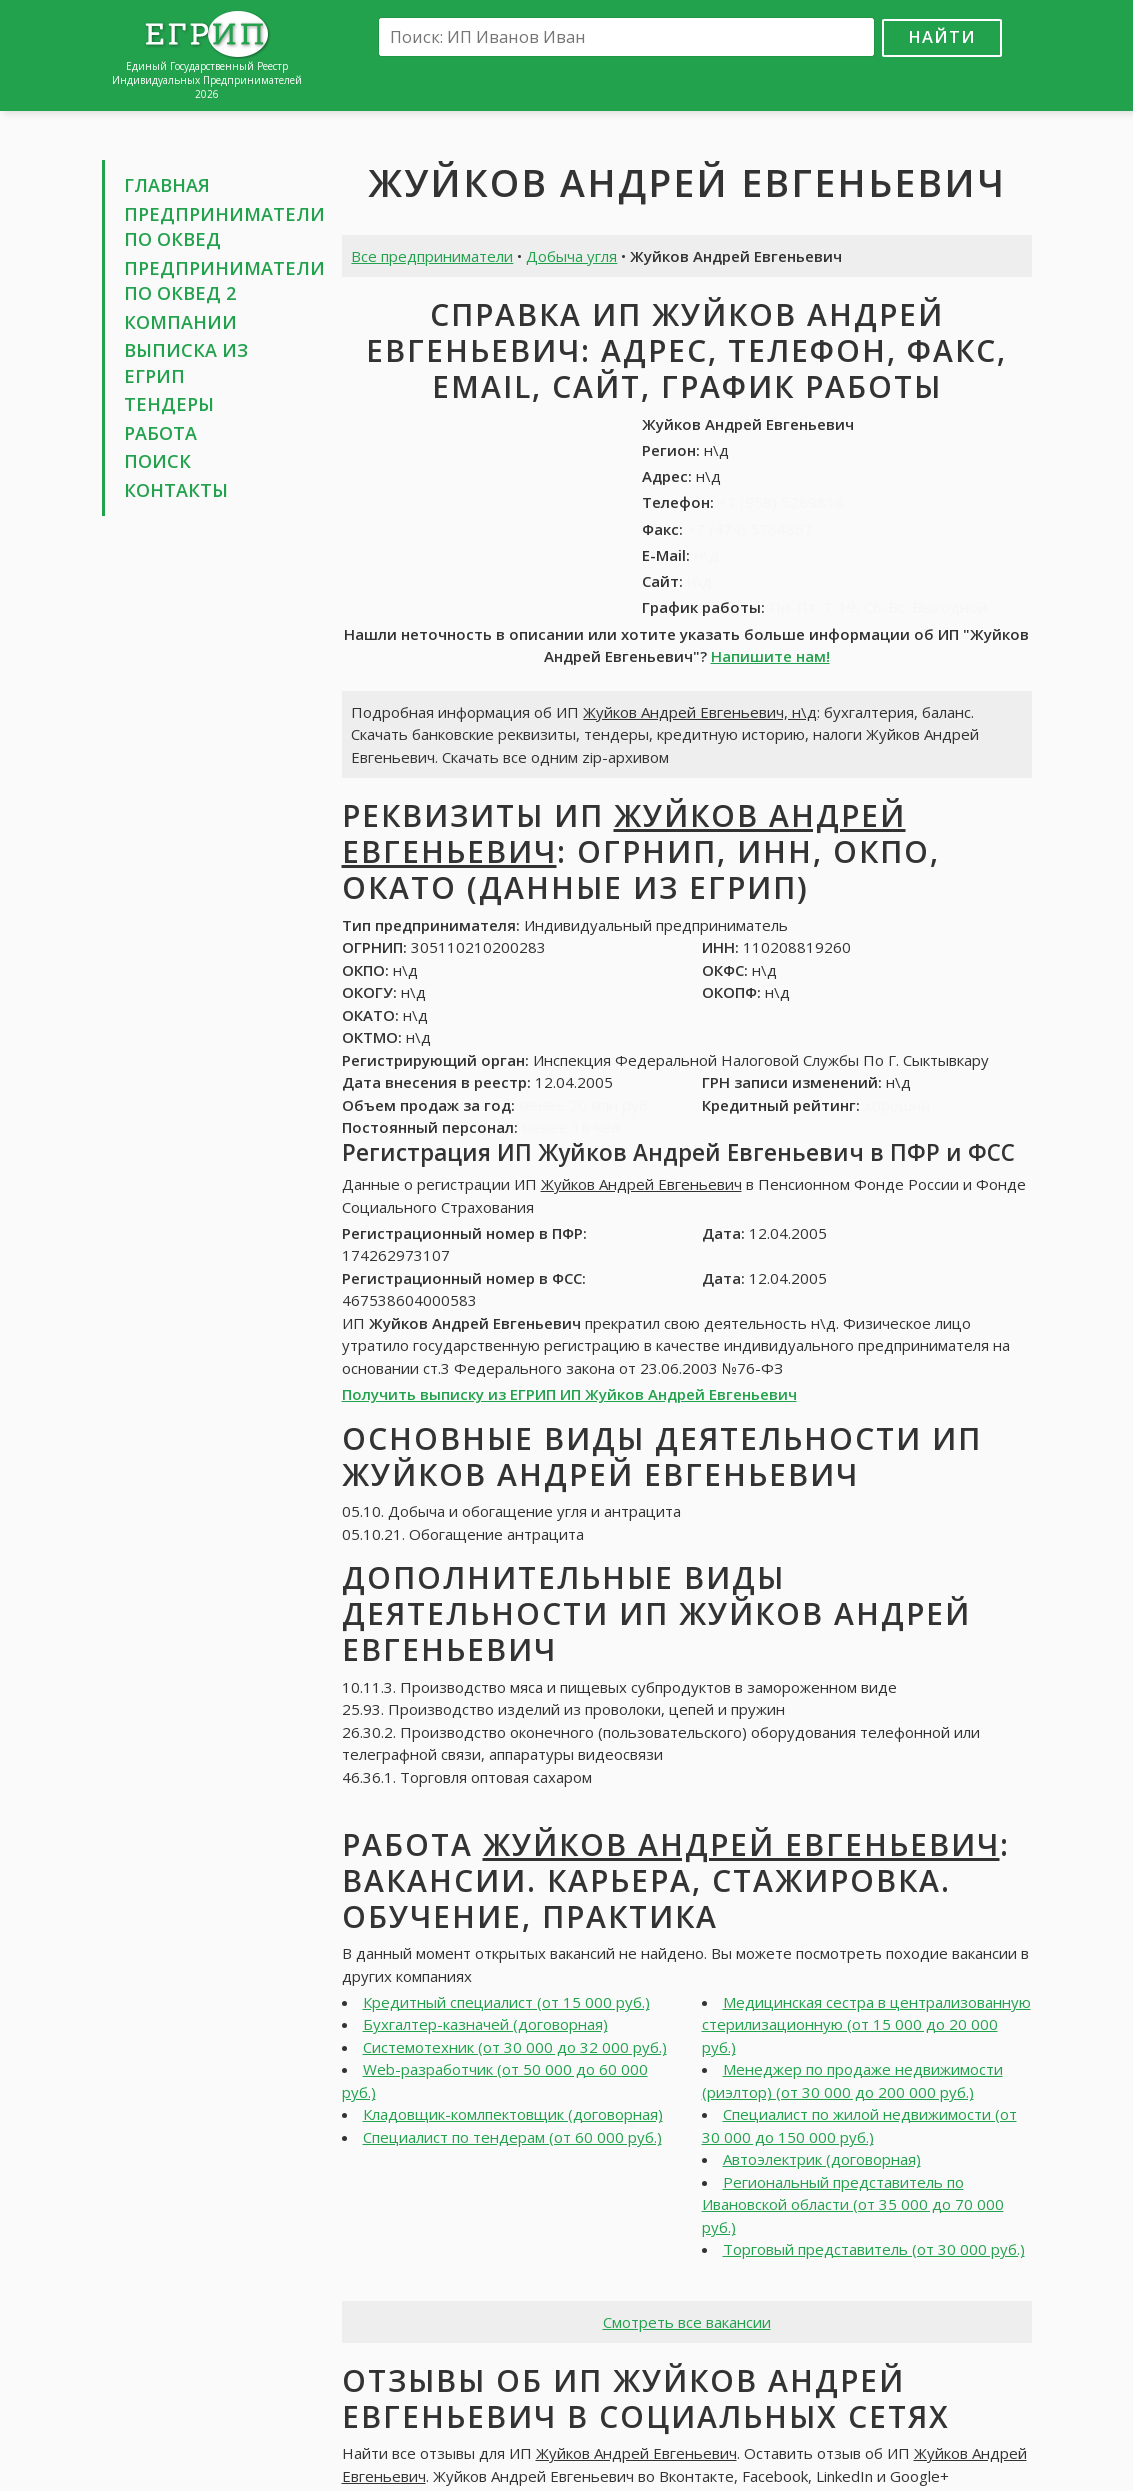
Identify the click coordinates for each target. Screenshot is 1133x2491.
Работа (160, 433)
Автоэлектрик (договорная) (822, 2159)
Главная (167, 185)
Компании (180, 322)
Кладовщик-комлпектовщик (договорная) (513, 2114)
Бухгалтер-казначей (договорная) (485, 2024)
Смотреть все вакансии (687, 2322)
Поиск (157, 461)
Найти (942, 36)
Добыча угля (571, 256)
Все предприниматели (432, 256)
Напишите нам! (770, 656)
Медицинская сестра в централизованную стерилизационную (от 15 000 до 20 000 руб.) (866, 2024)
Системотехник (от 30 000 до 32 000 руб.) (515, 2047)
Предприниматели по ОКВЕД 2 (224, 281)
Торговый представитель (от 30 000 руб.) (874, 2249)
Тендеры (169, 404)
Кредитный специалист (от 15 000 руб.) (506, 2002)
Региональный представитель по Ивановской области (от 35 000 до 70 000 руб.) (853, 2204)
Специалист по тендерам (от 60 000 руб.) (512, 2137)
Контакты (176, 490)
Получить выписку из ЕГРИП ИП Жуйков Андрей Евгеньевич (569, 1394)
